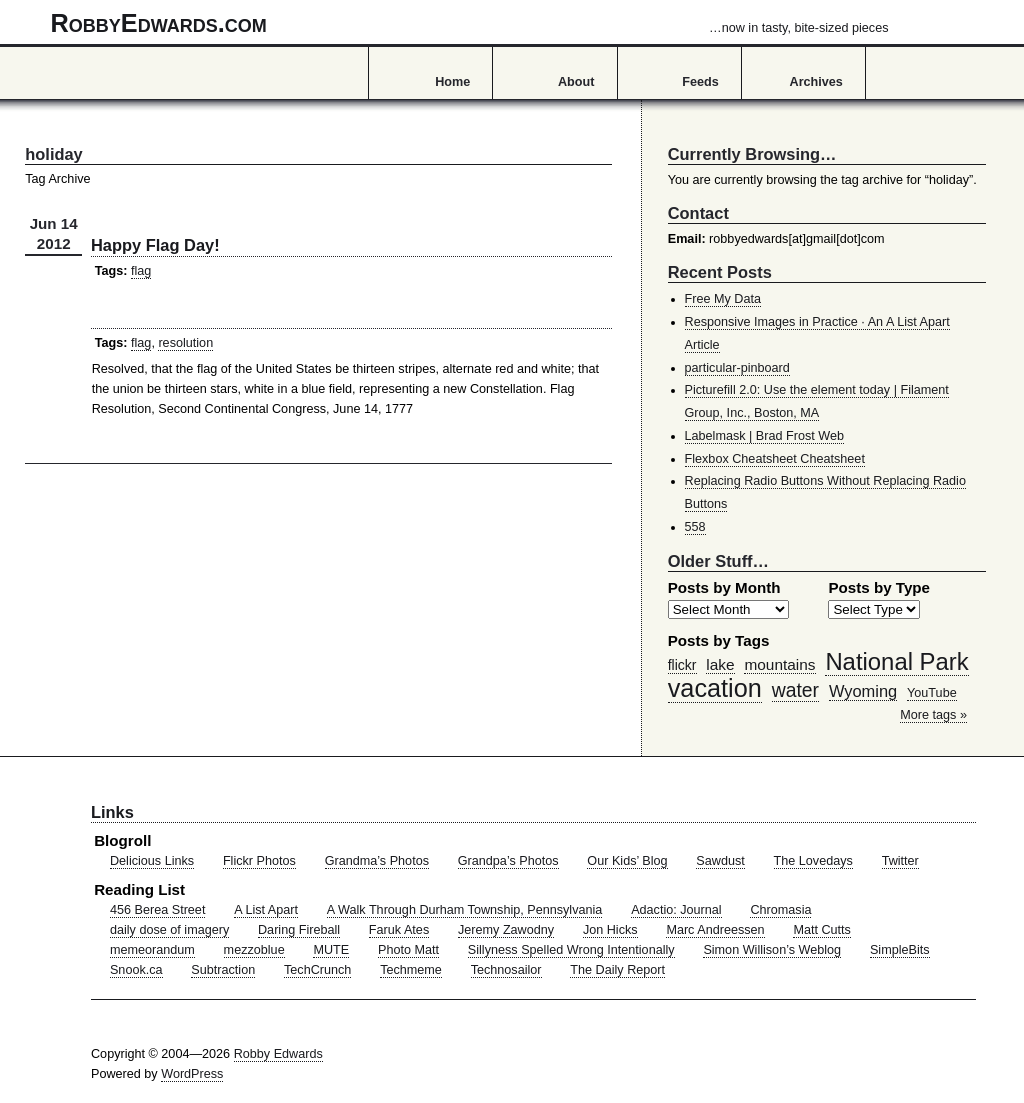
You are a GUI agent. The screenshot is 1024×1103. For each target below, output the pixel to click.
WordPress (192, 1074)
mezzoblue (254, 950)
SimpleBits (900, 950)
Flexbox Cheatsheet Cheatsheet (775, 459)
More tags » (933, 715)
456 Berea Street (157, 910)
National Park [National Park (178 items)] (896, 661)
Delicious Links (152, 861)
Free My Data (723, 299)
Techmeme (411, 970)
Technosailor (506, 970)
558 (695, 527)
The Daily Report (617, 970)
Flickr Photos (259, 861)
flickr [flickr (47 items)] (682, 665)
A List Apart (266, 910)
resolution (185, 343)
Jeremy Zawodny (506, 930)
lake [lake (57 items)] (720, 664)
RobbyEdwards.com (470, 23)
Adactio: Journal (676, 910)
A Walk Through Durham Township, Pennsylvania (465, 910)
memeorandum (152, 950)
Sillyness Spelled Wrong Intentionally (571, 950)
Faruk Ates (399, 930)
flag (141, 271)
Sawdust (720, 861)
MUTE (331, 950)
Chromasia (780, 910)
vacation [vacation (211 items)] (715, 688)
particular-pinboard (737, 368)
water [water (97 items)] (795, 690)
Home (452, 82)
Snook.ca (136, 970)
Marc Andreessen (715, 930)
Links (112, 812)
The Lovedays (813, 861)
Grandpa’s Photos (508, 861)
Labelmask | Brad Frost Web (765, 436)
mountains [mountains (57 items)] (779, 664)
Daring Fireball (299, 930)
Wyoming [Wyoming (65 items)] (863, 691)
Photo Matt (408, 950)
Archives (816, 82)
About (576, 82)
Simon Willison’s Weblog (772, 950)
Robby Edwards (278, 1054)
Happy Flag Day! (155, 245)
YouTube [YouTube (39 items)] (932, 693)
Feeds (700, 82)
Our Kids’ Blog (627, 861)
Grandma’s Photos (377, 861)
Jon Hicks (610, 930)
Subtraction (223, 970)
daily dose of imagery (169, 930)
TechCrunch (317, 970)
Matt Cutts (822, 930)
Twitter (900, 861)
